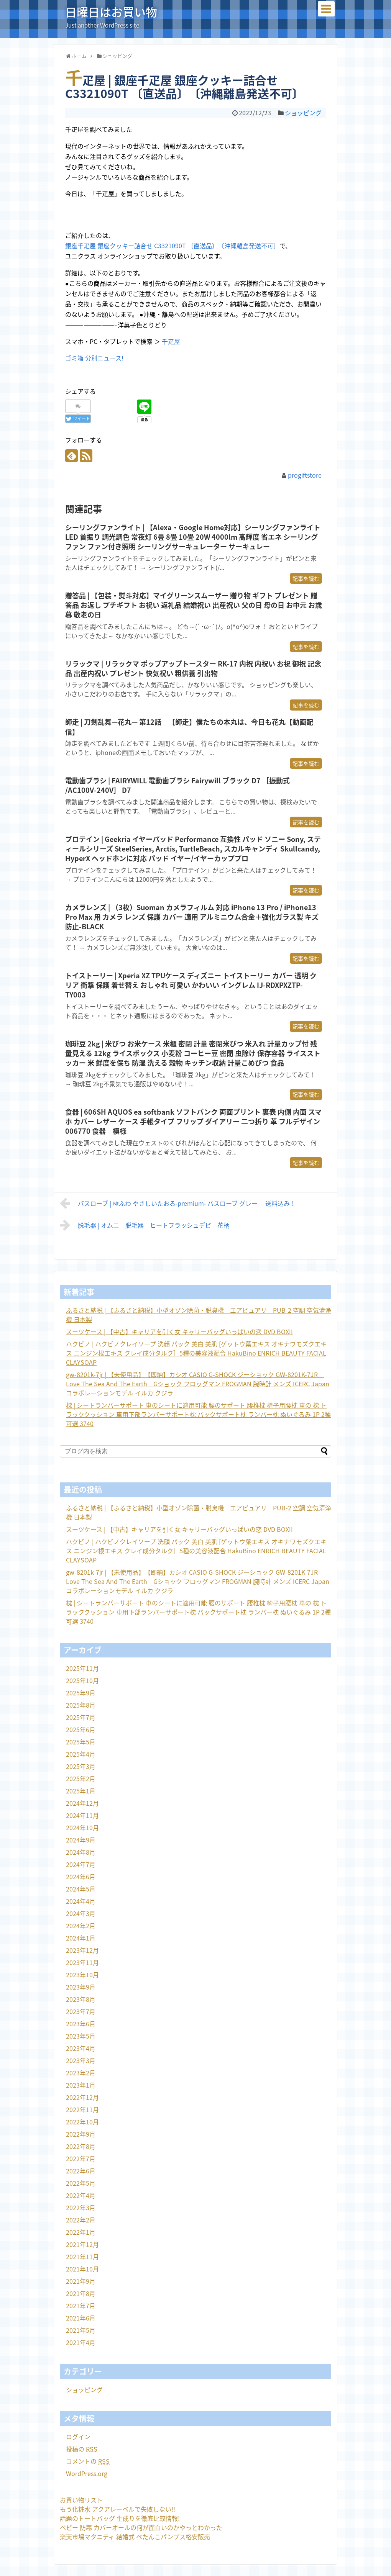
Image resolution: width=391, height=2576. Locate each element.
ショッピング (303, 112)
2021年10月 (82, 2268)
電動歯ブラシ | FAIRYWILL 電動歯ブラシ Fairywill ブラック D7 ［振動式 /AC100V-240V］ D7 (177, 785)
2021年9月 (80, 2281)
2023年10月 (82, 1974)
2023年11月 (82, 1962)
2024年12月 (82, 1803)
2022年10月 (82, 2121)
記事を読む (305, 578)
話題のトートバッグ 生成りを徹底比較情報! (120, 2518)
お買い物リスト (81, 2499)
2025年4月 (80, 1754)
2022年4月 (80, 2195)
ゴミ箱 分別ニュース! (94, 357)
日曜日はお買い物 (111, 11)
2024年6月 (80, 1876)
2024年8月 (80, 1852)
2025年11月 (82, 1668)
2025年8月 (80, 1705)
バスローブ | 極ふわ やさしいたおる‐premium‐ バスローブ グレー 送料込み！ (178, 1203)
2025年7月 (80, 1717)
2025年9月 (80, 1692)
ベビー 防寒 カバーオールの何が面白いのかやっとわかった (141, 2527)
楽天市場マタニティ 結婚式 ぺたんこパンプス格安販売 (135, 2536)
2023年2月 (80, 2072)
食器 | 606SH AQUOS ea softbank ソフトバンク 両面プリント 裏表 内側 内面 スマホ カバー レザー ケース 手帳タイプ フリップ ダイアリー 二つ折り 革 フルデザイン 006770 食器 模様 (193, 1122)
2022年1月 (80, 2232)
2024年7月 (80, 1864)
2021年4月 (80, 2342)
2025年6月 (80, 1729)
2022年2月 (80, 2219)
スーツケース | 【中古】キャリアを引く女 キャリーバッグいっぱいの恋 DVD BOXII (179, 1331)
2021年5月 (80, 2330)
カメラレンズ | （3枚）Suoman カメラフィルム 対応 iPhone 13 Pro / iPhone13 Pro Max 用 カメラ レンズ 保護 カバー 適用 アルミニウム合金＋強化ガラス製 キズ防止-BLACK (192, 917)
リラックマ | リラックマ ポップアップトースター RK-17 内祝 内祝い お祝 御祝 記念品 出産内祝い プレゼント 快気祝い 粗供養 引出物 (193, 668)
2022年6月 (80, 2170)
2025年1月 (80, 1790)
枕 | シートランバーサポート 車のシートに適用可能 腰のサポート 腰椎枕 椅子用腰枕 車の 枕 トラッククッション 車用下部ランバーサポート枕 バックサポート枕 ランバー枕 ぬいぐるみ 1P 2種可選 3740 (198, 1414)
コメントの (88, 2461)
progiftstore (305, 475)
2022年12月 (82, 2097)
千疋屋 (171, 341)
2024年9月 (80, 1839)
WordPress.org (86, 2473)
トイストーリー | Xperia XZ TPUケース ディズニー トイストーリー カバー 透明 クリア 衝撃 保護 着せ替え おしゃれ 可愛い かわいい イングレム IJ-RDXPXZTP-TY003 (191, 985)
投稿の (81, 2448)
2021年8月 (80, 2293)
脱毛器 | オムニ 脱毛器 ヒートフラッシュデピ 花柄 (145, 1225)
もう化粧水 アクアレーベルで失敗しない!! (117, 2509)
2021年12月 (82, 2244)
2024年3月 (80, 1913)
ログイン (78, 2436)
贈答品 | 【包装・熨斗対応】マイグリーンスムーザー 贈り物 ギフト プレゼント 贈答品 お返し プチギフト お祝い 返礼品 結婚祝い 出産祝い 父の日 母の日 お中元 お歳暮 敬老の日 (193, 605)
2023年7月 (80, 2011)
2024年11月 (82, 1815)
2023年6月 (80, 2023)
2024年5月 (80, 1888)
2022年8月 (80, 2146)
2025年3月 (80, 1766)
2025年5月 (80, 1741)
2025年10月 (82, 1680)
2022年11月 (82, 2109)
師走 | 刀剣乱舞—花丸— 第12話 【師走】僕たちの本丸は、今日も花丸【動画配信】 (189, 727)
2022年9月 (80, 2134)
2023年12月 (82, 1950)
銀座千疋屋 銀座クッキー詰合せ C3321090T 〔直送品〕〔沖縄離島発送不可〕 (172, 245)
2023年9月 (80, 1986)
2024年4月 (80, 1901)
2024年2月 (80, 1925)
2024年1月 (80, 1937)
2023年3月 (80, 2060)
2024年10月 (82, 1827)
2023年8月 (80, 1999)
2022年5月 (80, 2183)
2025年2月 (80, 1778)
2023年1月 (80, 2085)
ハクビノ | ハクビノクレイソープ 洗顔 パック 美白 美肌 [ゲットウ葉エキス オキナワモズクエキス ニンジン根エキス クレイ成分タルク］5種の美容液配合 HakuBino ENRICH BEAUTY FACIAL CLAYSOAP (196, 1353)
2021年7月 (80, 2305)
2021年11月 (82, 2256)
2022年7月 (80, 2158)
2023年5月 (80, 2035)
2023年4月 (80, 2048)
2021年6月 (80, 2317)
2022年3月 (80, 2207)
